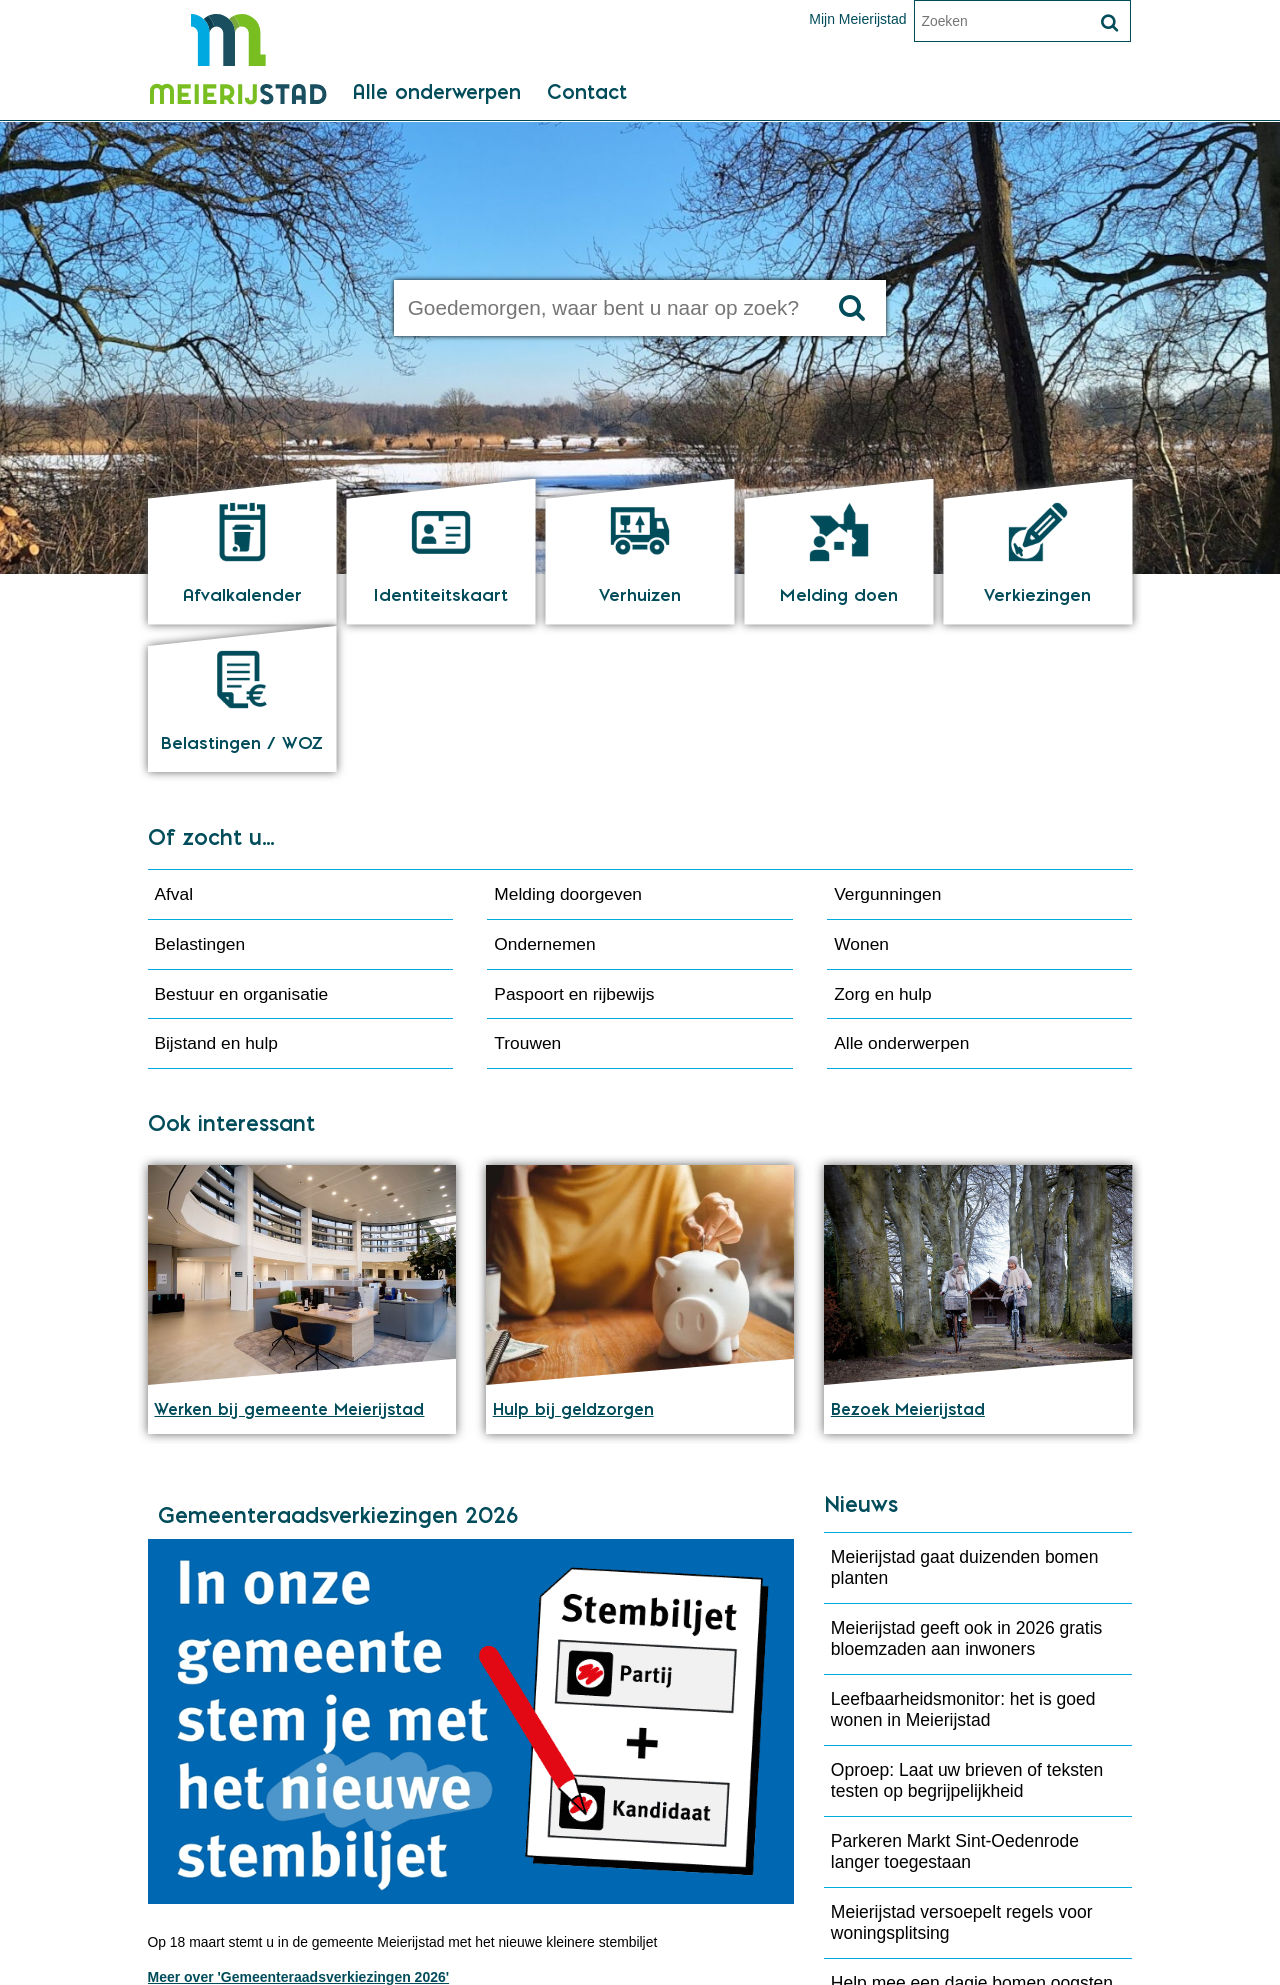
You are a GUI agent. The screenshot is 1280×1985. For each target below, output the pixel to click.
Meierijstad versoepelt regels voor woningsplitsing (962, 1779)
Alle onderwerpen (435, 101)
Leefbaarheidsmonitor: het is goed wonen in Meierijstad (963, 1566)
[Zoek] (1110, 23)
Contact (587, 101)
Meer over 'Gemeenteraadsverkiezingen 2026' (299, 1835)
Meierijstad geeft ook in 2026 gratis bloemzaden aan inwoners (966, 1495)
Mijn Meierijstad (857, 19)
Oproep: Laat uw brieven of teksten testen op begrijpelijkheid (967, 1637)
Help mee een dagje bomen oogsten (972, 1840)
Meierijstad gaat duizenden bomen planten (965, 1424)
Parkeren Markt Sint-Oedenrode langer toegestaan (955, 1708)
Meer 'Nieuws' (885, 1890)
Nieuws (861, 1362)
